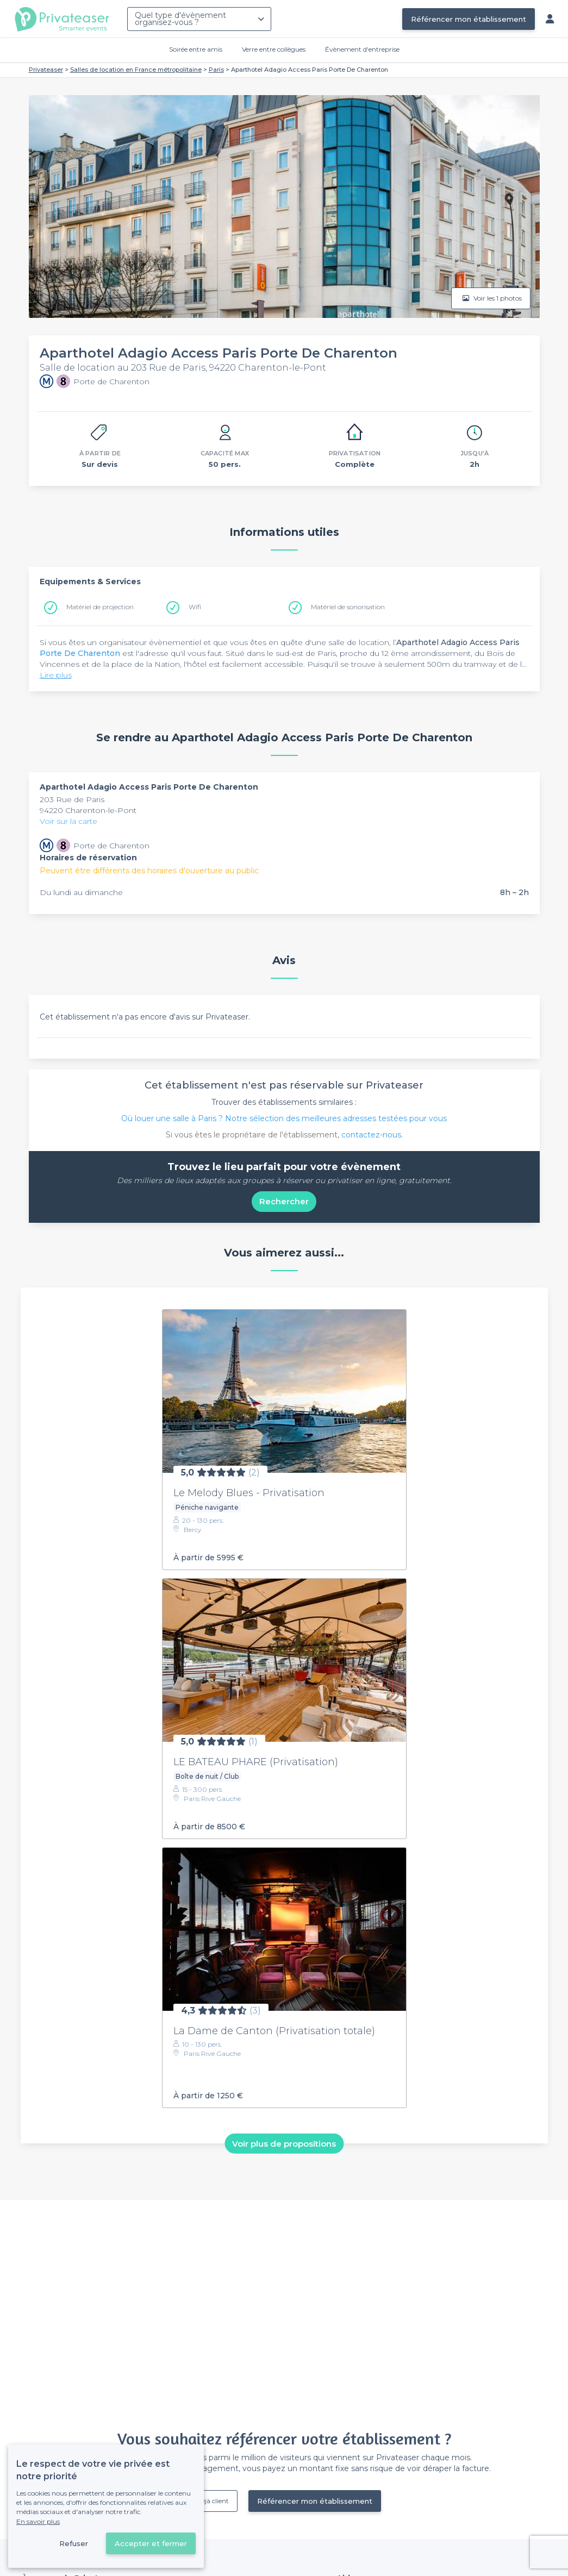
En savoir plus (38, 2521)
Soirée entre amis (195, 49)
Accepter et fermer (151, 2543)
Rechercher (284, 1201)
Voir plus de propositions (284, 2144)
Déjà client (212, 2501)
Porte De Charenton (80, 653)
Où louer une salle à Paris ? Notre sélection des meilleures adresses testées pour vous (284, 1118)
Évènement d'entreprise (362, 49)
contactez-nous (371, 1135)
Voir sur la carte (68, 821)
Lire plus (56, 675)
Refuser (73, 2543)
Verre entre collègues (273, 49)
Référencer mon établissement (468, 19)
